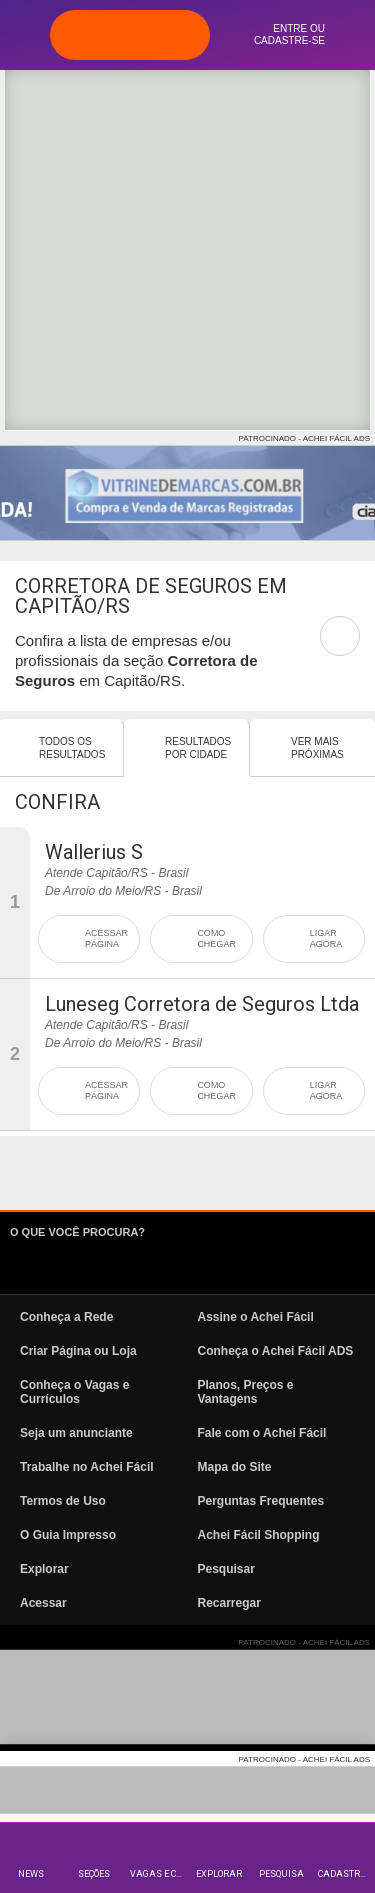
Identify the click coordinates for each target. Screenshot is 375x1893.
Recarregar (229, 1603)
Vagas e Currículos (158, 1874)
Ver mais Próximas (317, 748)
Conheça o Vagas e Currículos (74, 1392)
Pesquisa (281, 1874)
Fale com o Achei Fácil (262, 1433)
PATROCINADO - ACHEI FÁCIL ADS (304, 438)
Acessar (43, 1603)
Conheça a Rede (66, 1317)
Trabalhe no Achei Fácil (87, 1467)
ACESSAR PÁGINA (106, 938)
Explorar (219, 1874)
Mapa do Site (235, 1467)
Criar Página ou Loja (78, 1351)
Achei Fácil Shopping (259, 1535)
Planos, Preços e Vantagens (246, 1392)
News (31, 1874)
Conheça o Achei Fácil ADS (276, 1351)
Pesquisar (226, 1569)
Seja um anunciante (76, 1433)
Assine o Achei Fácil (256, 1317)
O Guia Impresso (68, 1535)
